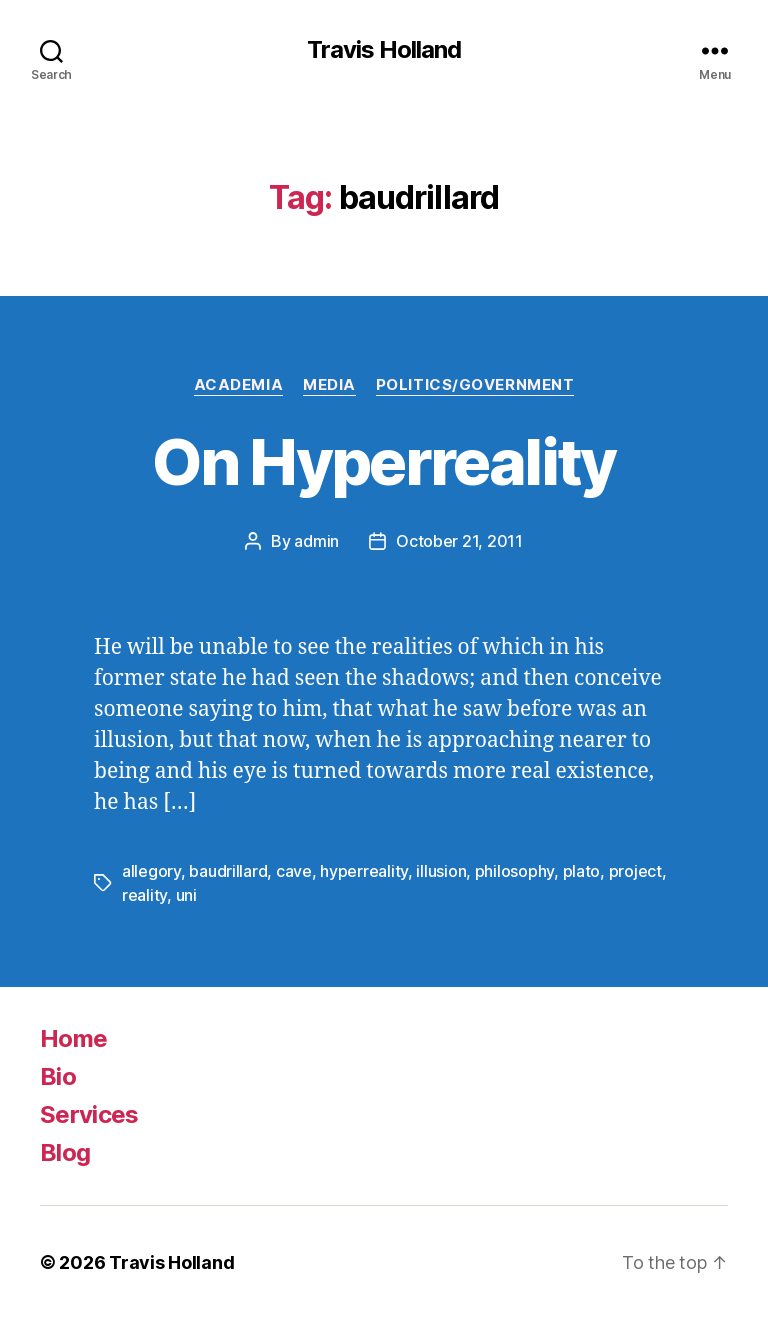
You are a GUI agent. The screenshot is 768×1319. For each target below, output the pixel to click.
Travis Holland (384, 50)
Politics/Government (475, 385)
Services (89, 1114)
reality (144, 895)
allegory (151, 871)
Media (329, 385)
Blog (65, 1152)
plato (582, 871)
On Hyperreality (383, 461)
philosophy (514, 871)
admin (316, 541)
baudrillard (228, 871)
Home (73, 1038)
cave (294, 871)
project (635, 871)
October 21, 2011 (459, 541)
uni (186, 895)
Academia (238, 385)
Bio (58, 1076)
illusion (441, 871)
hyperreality (364, 871)
